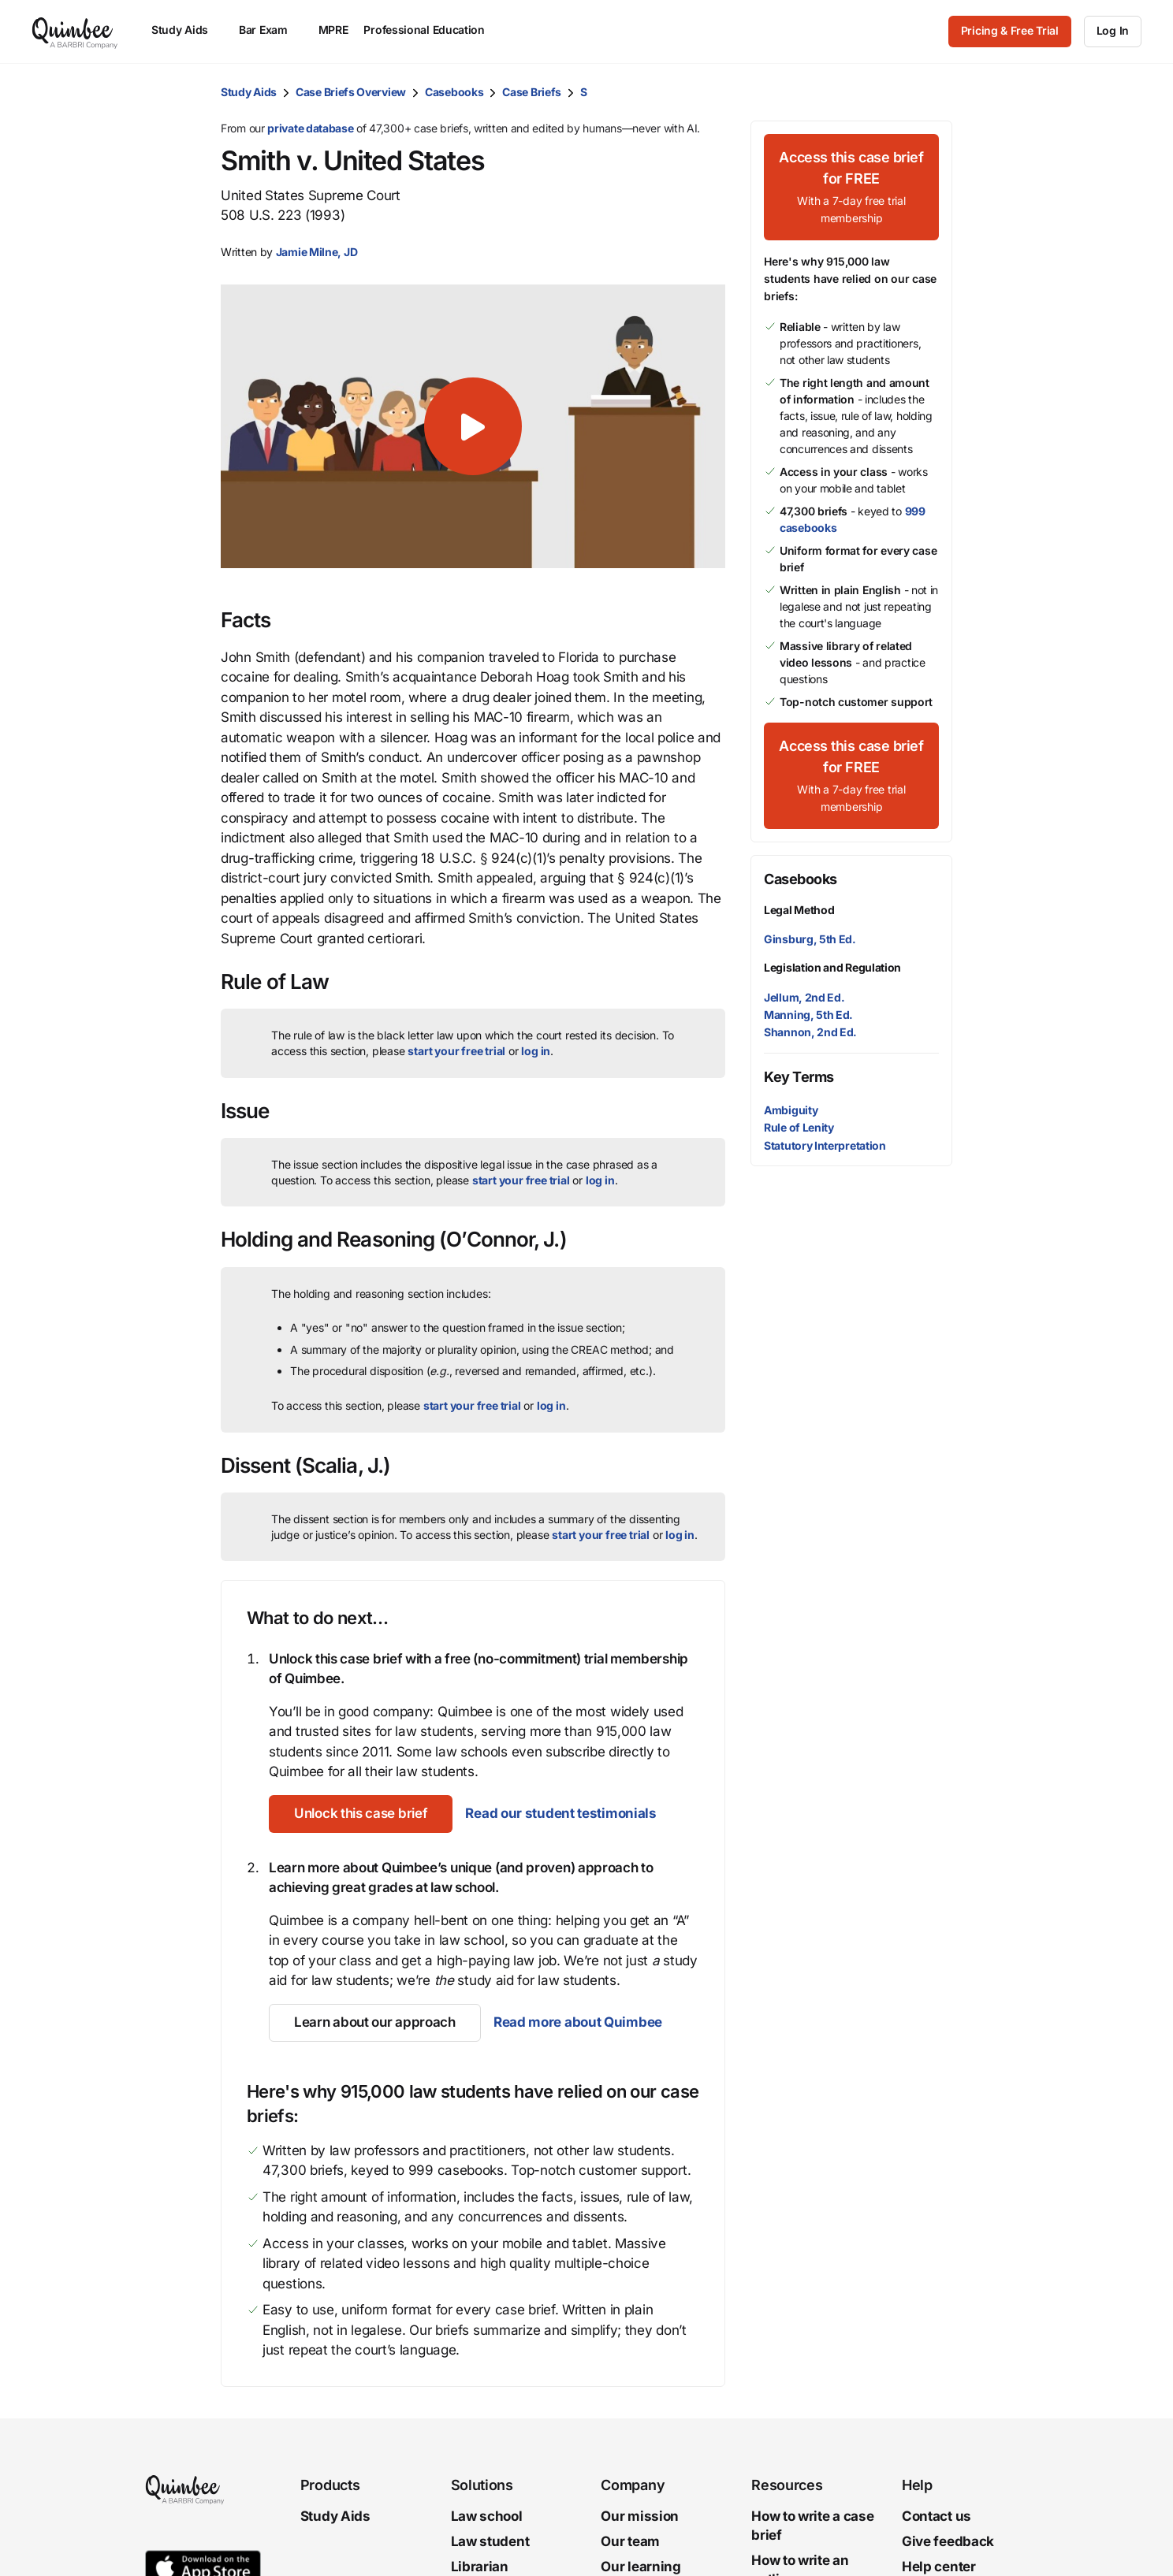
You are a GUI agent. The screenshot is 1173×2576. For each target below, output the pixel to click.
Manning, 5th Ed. (808, 1014)
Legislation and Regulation (832, 967)
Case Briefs (531, 92)
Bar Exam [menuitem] (271, 29)
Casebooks (454, 92)
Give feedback (948, 2541)
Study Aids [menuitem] (187, 29)
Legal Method (799, 909)
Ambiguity (790, 1110)
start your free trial (456, 1051)
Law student (490, 2541)
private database (310, 128)
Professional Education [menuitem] (431, 29)
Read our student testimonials (560, 1813)
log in (535, 1051)
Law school (487, 2516)
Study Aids (249, 92)
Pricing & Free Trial (1010, 30)
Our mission (640, 2516)
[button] (473, 426)
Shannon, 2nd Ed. (810, 1032)
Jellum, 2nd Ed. (804, 997)
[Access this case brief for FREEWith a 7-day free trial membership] (851, 187)
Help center (939, 2566)
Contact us (936, 2516)
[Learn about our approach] (375, 2023)
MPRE (333, 29)
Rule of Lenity (799, 1127)
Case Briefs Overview (351, 92)
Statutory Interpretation (825, 1145)
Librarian (479, 2566)
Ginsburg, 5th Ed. (810, 939)
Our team (630, 2541)
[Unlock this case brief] (360, 1814)
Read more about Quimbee (577, 2022)
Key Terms (799, 1077)
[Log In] (1112, 31)
